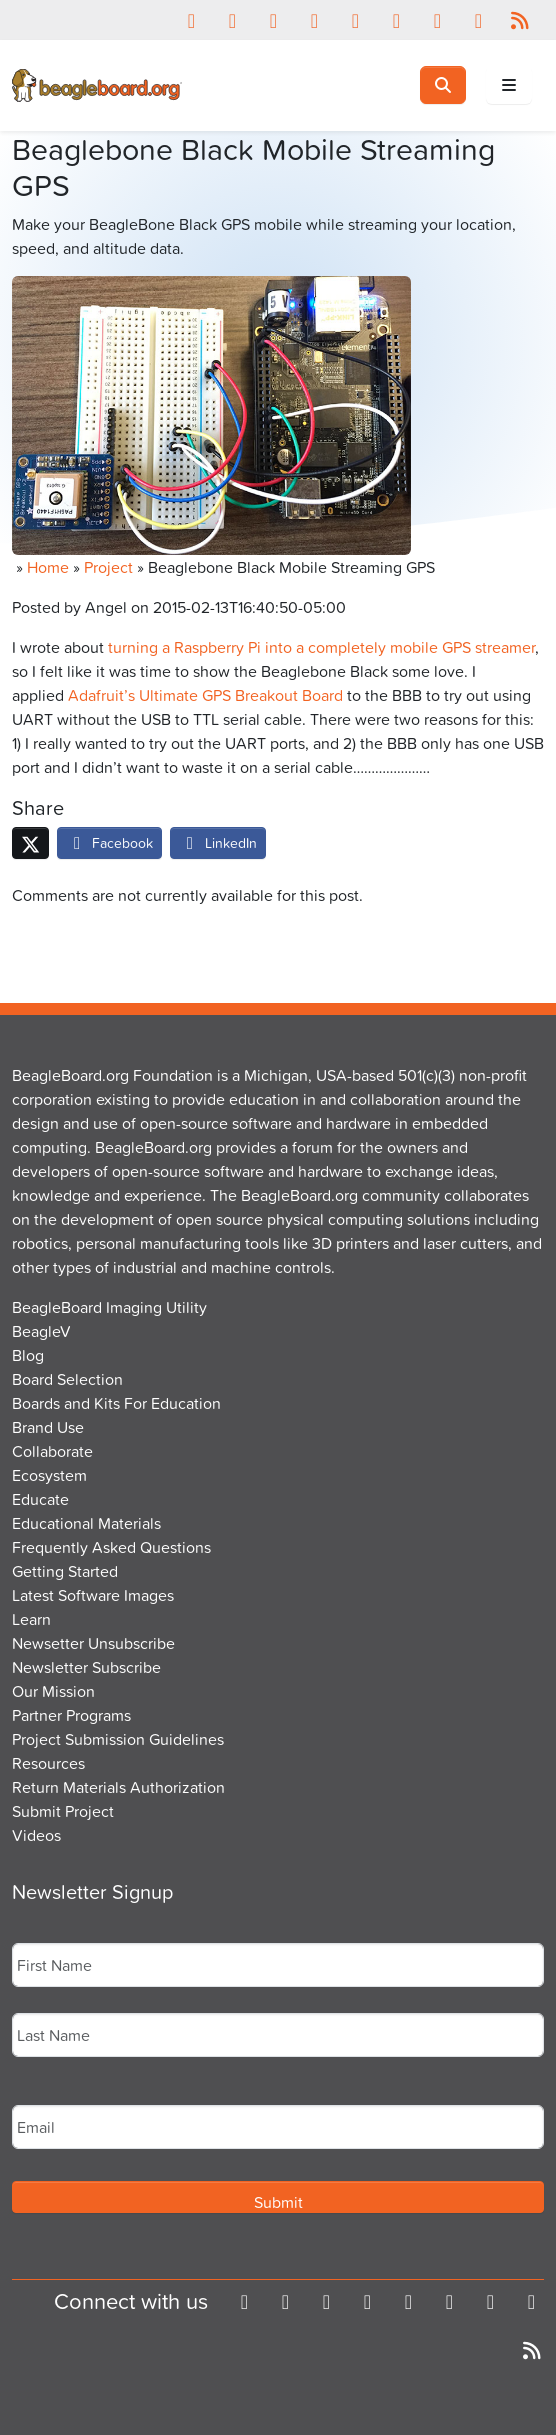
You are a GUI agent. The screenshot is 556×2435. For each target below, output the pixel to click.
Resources (48, 1763)
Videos (36, 1835)
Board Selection (67, 1379)
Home (48, 567)
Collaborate (52, 1451)
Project (108, 567)
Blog (28, 1355)
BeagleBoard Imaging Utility (109, 1307)
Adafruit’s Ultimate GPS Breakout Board (205, 695)
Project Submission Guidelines (118, 1739)
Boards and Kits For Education (116, 1403)
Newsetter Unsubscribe (93, 1643)
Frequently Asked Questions (111, 1547)
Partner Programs (71, 1715)
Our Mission (53, 1691)
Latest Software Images (93, 1595)
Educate (40, 1499)
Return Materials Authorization (118, 1787)
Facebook (109, 842)
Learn (31, 1619)
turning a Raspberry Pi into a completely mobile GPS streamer (321, 647)
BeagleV (41, 1331)
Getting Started (65, 1571)
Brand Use (48, 1427)
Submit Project (63, 1811)
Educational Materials (86, 1523)
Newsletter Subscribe (86, 1667)
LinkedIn (218, 842)
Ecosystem (49, 1475)
